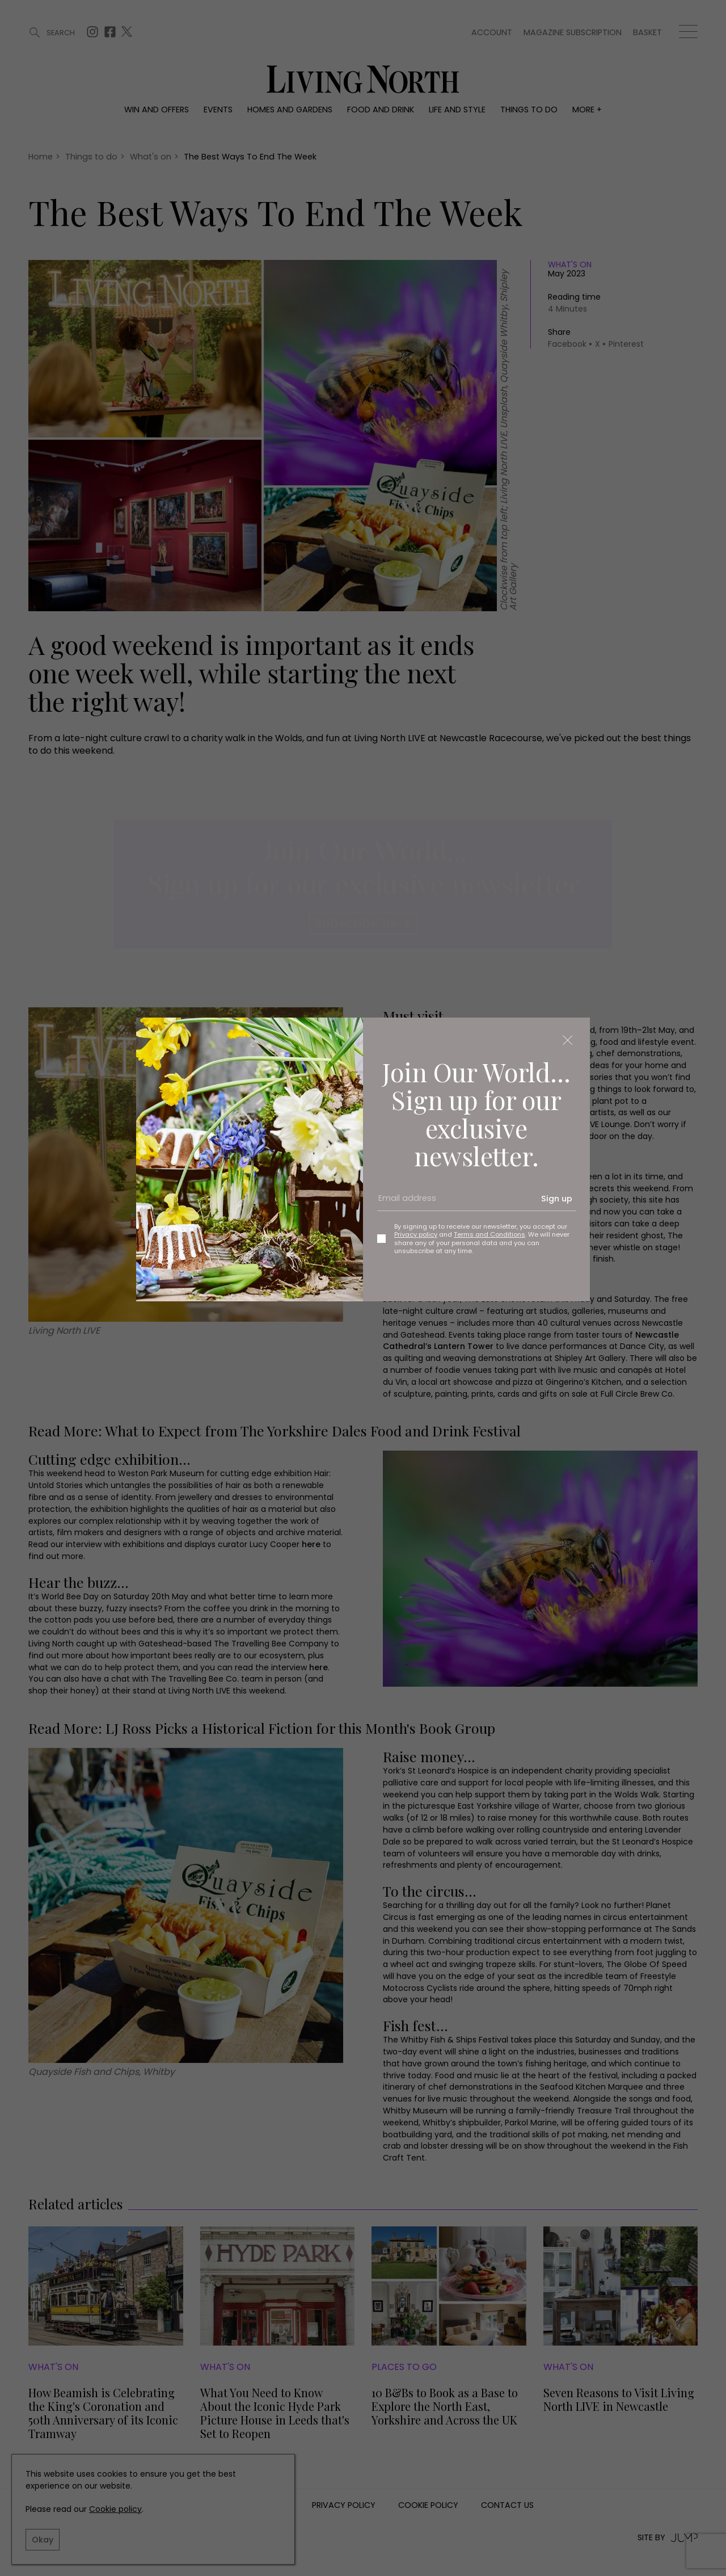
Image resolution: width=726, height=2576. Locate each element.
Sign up (556, 1198)
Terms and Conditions (489, 1234)
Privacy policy (415, 1234)
